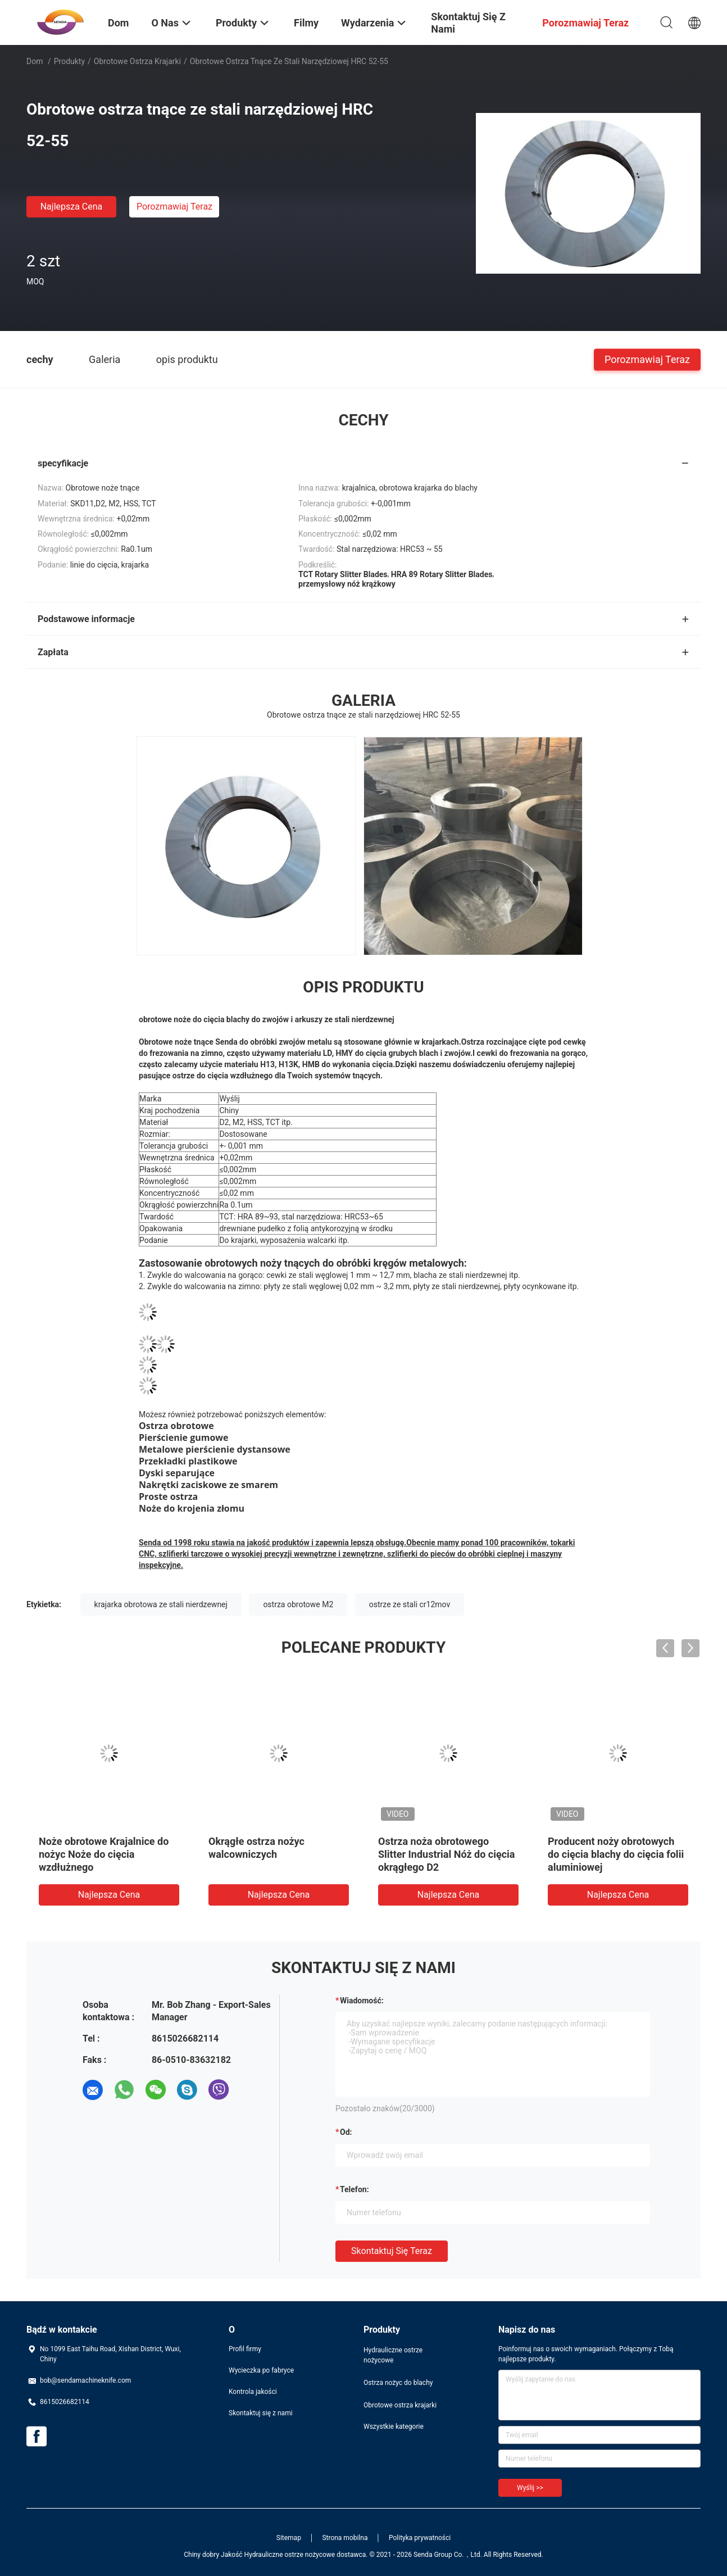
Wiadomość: (362, 2000)
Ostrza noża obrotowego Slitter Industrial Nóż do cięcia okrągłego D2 (446, 1854)
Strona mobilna (344, 2538)
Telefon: (354, 2189)
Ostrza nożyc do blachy (398, 2383)
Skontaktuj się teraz (391, 2251)
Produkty (69, 61)
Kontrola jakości (253, 2392)
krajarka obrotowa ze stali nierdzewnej (161, 1604)
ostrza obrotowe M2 (298, 1604)
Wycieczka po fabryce (261, 2370)
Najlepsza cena (71, 206)
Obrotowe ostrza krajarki (137, 61)
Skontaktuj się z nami (261, 2413)
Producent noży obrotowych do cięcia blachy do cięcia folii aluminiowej (616, 1854)
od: (346, 2132)
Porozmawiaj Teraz (174, 206)
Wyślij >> (530, 2488)
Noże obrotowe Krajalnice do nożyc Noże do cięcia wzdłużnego (104, 1854)
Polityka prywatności (420, 2538)
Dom (34, 61)
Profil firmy (245, 2349)
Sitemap (288, 2538)
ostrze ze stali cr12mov (409, 1604)
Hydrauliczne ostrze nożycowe (393, 2355)
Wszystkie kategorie (394, 2426)
